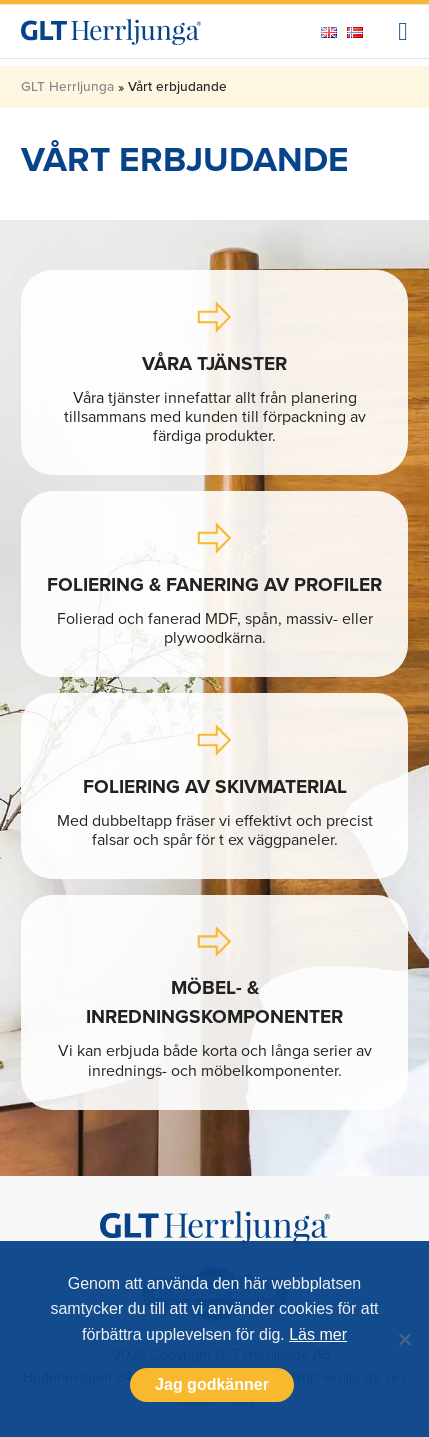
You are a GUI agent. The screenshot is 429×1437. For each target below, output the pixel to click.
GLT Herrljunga (67, 86)
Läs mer (318, 1334)
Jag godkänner (212, 1384)
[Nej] (404, 1339)
